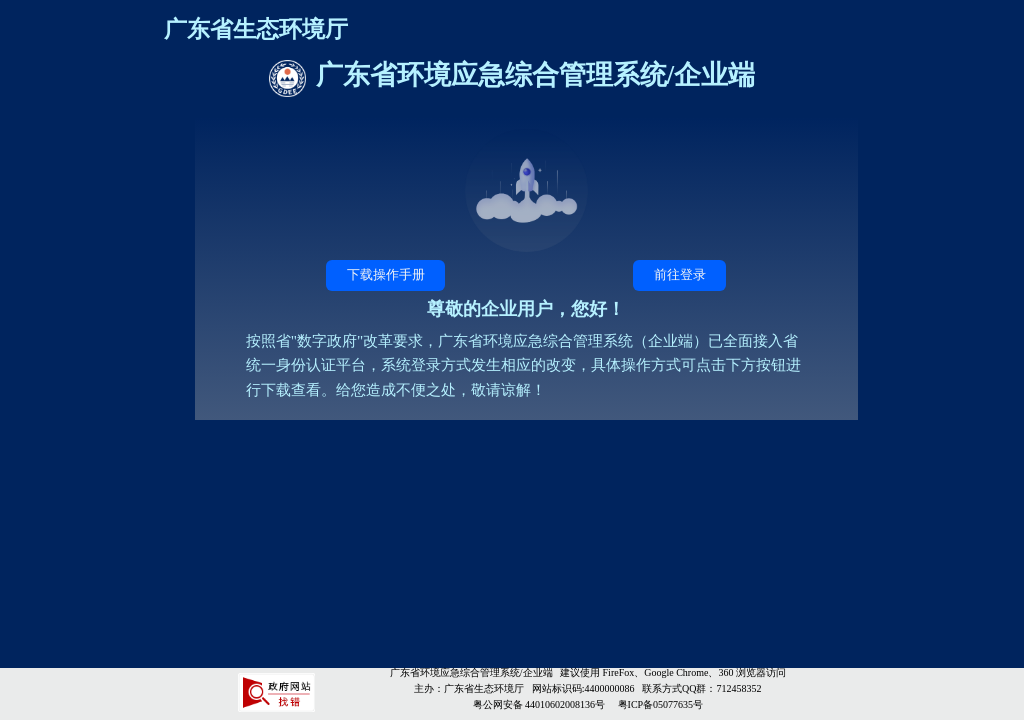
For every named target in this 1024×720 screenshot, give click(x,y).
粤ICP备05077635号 (661, 704)
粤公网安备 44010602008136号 (540, 704)
